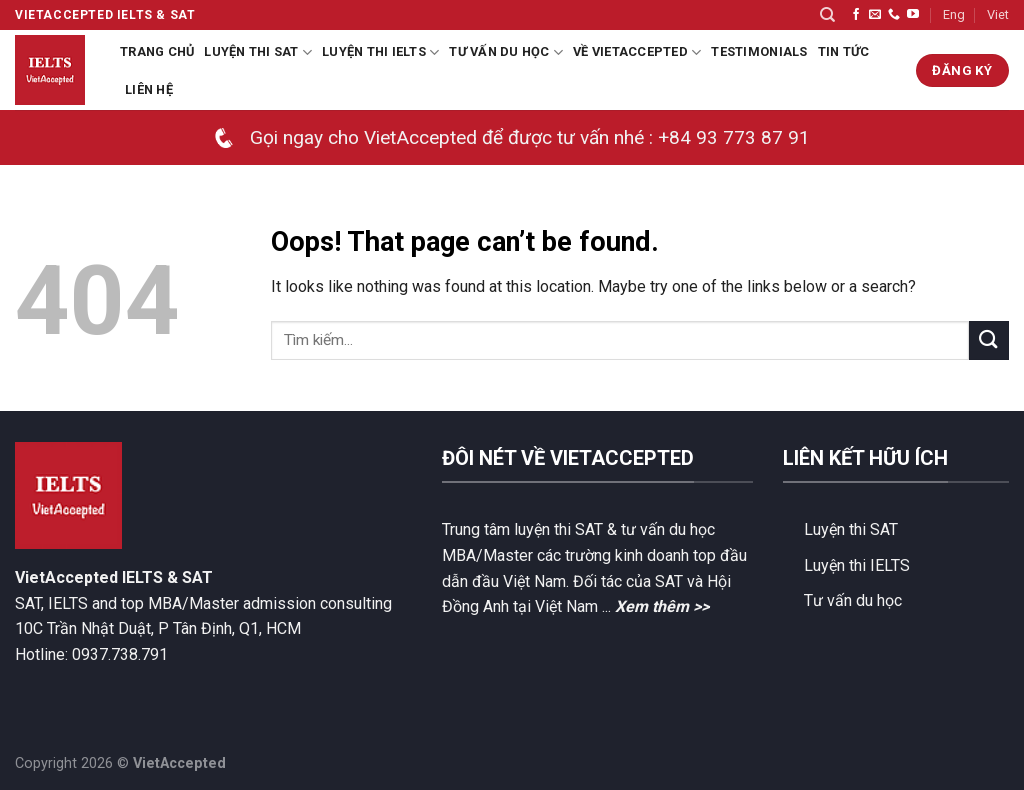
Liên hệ (149, 89)
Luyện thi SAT (258, 52)
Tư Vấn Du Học (506, 52)
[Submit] (989, 340)
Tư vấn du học (853, 600)
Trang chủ (157, 51)
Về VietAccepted (637, 52)
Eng (954, 14)
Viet (998, 14)
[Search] (827, 15)
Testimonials (759, 51)
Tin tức (844, 51)
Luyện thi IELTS (380, 52)
